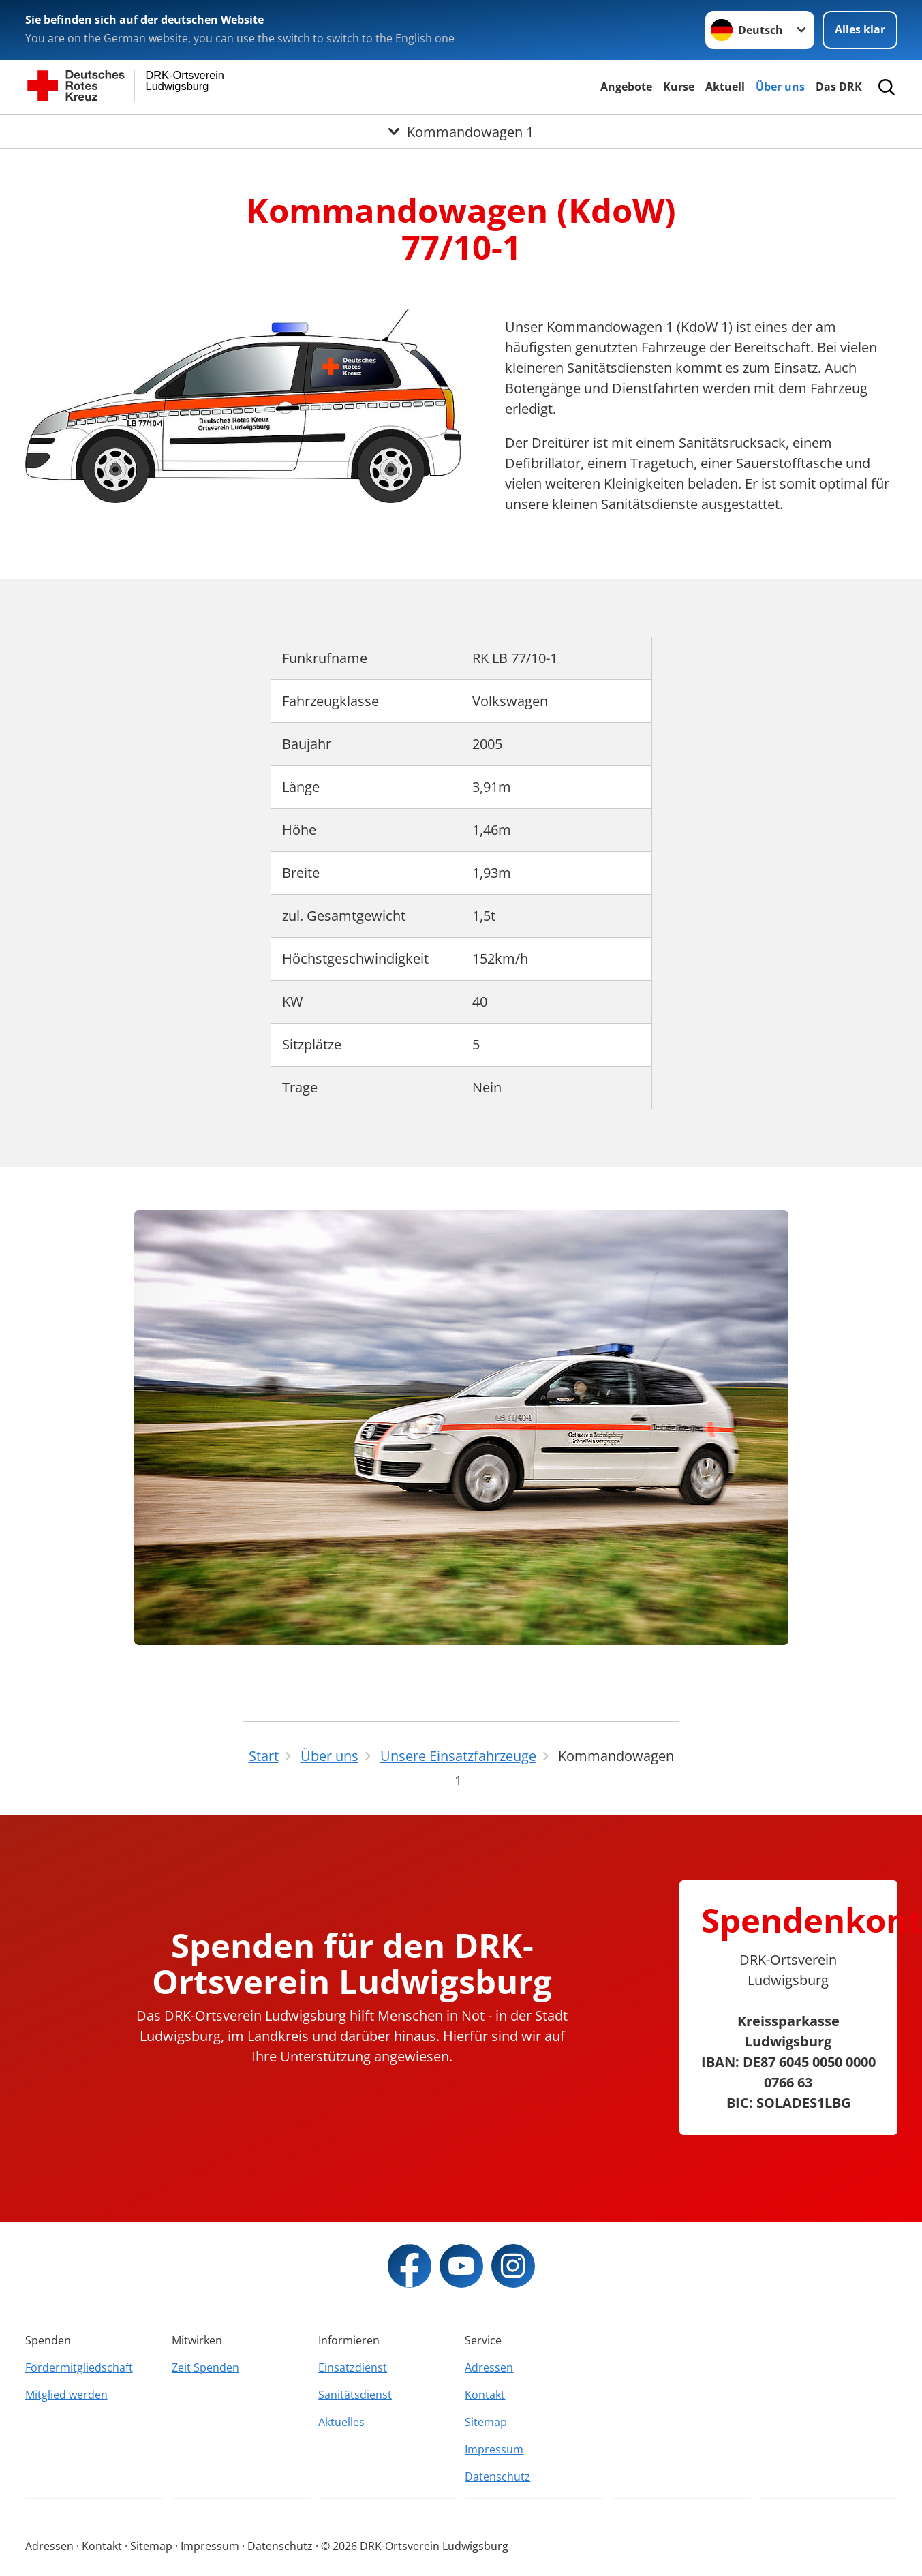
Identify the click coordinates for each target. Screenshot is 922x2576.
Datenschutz (497, 2476)
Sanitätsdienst (355, 2394)
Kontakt (485, 2394)
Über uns (780, 86)
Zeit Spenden (205, 2367)
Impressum (494, 2449)
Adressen (489, 2367)
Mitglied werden (66, 2394)
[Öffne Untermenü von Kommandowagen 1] (461, 131)
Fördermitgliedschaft (79, 2367)
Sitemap (486, 2421)
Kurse (678, 86)
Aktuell (725, 86)
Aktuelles (341, 2421)
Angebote (626, 86)
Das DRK (839, 86)
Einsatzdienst (352, 2367)
